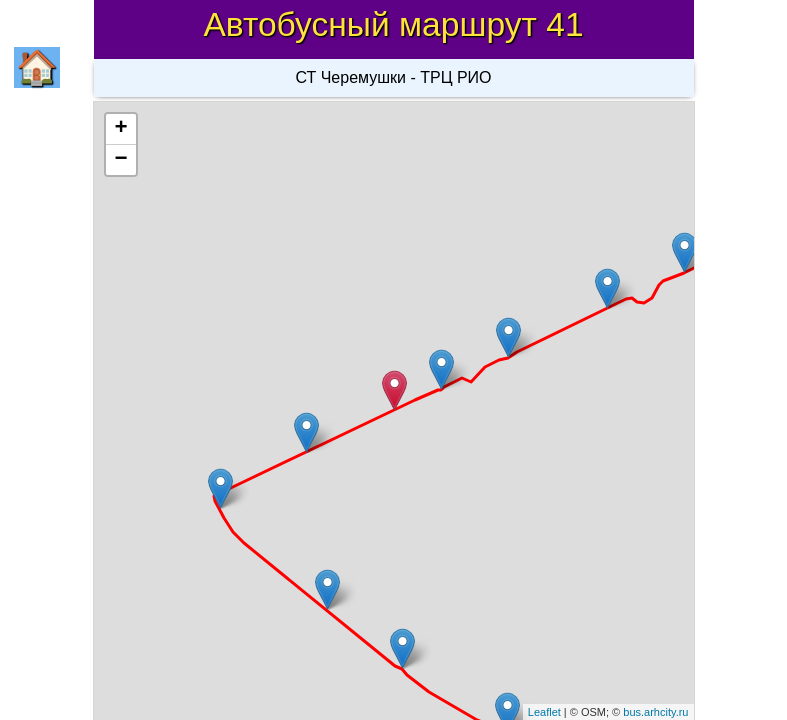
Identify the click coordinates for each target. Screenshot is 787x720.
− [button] (120, 160)
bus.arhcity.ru (655, 712)
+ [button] (120, 129)
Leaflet (544, 712)
